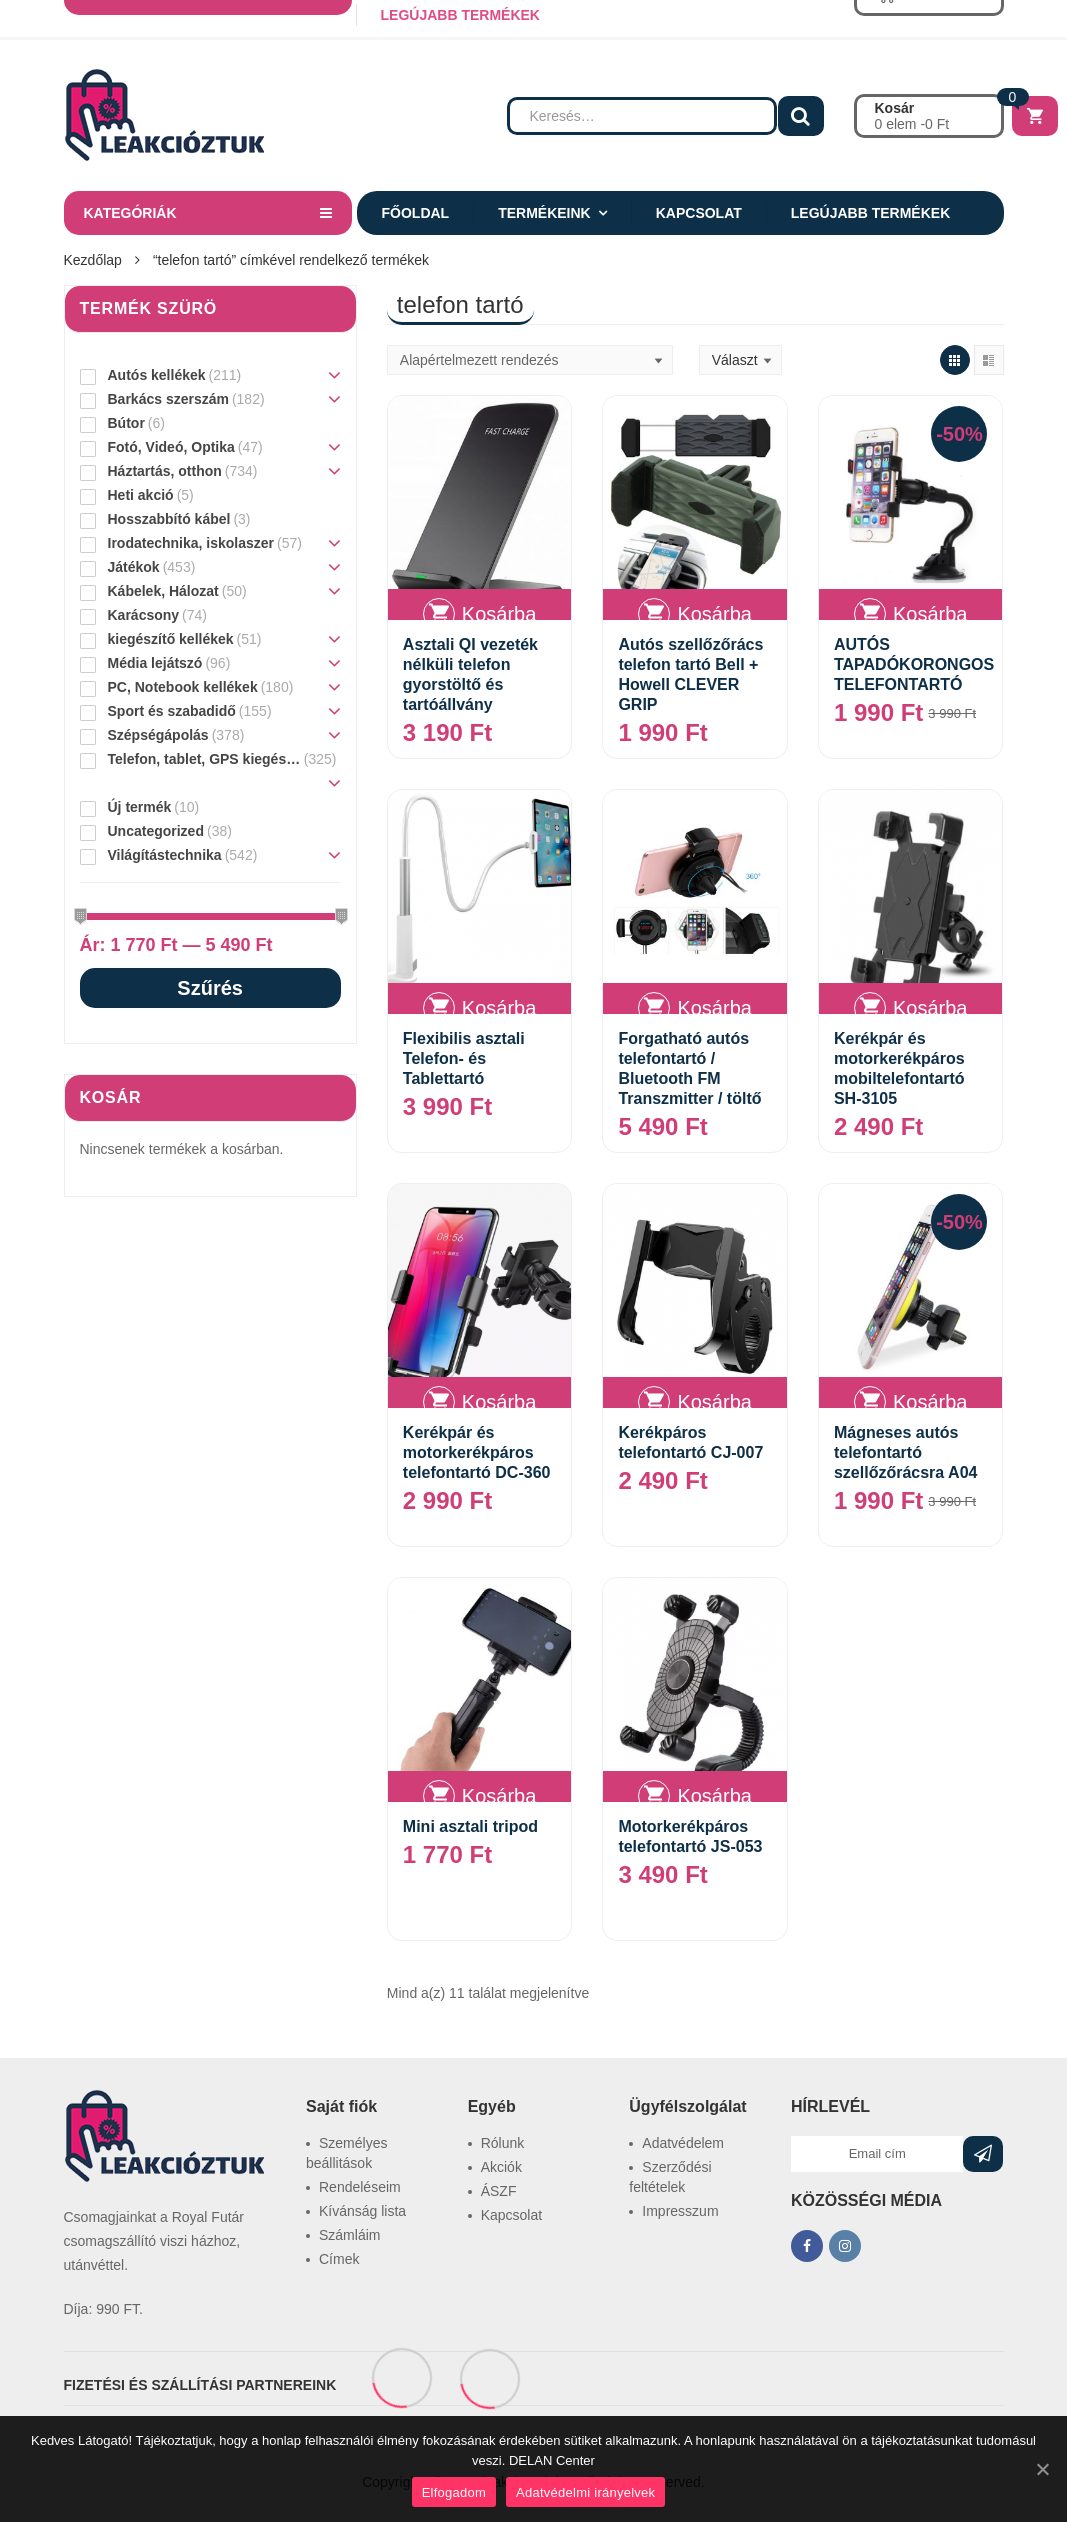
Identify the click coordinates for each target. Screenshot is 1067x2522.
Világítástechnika (165, 855)
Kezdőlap (93, 260)
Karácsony (144, 615)
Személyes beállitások (346, 2153)
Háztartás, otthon (165, 471)
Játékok (134, 567)
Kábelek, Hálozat (163, 591)
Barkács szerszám (168, 399)
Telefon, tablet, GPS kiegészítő (204, 759)
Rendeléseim (360, 2187)
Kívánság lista (362, 2211)
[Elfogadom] (1042, 2469)
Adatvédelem (683, 2143)
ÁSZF (499, 2191)
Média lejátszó (155, 663)
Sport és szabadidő (172, 711)
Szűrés (210, 988)
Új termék (140, 807)
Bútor (126, 423)
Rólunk (503, 2143)
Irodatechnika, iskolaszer (191, 543)
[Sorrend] (530, 360)
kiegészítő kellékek (171, 639)
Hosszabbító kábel (169, 519)
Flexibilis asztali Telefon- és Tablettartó (464, 1058)
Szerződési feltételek (670, 2177)
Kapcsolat (699, 213)
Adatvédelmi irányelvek (585, 2492)
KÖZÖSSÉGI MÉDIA (866, 2200)
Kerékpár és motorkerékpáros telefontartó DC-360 (477, 1452)
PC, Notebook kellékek (183, 687)
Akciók (501, 2167)
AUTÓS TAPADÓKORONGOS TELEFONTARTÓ (914, 664)
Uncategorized (156, 831)
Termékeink (544, 213)
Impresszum (680, 2211)
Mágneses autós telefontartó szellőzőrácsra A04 (905, 1452)
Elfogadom (454, 2492)
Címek (339, 2259)
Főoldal (416, 213)
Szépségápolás (158, 735)
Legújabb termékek (870, 213)
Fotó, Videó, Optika (171, 447)
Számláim (349, 2235)
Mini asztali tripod (470, 1826)
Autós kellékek (157, 375)
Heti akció (141, 495)
